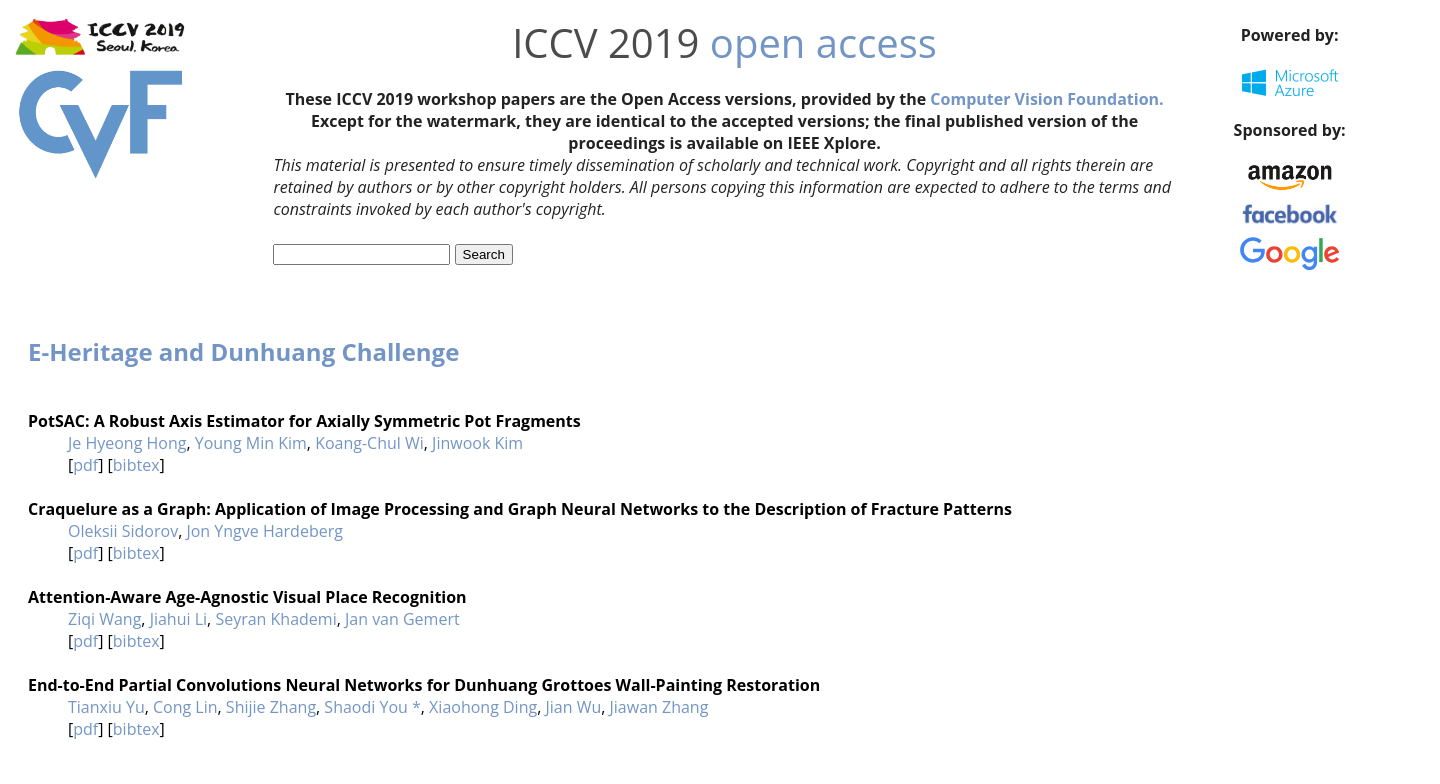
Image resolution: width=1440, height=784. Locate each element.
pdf (85, 465)
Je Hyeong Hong (127, 443)
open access (823, 42)
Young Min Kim (251, 443)
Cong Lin (185, 707)
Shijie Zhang (271, 707)
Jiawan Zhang (659, 707)
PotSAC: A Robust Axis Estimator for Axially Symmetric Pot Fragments (304, 421)
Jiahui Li (178, 619)
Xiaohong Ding (483, 707)
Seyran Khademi (275, 619)
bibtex (136, 465)
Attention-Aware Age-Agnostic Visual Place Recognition (247, 597)
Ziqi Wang (104, 619)
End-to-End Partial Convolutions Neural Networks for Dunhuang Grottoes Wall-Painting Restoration (424, 685)
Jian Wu (573, 707)
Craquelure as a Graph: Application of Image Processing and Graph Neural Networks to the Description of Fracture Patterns (520, 509)
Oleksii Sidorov (123, 531)
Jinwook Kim (477, 443)
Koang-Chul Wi (369, 443)
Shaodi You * (372, 707)
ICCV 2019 (605, 42)
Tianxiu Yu (106, 707)
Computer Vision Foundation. (1046, 99)
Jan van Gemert (402, 619)
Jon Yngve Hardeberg (264, 531)
